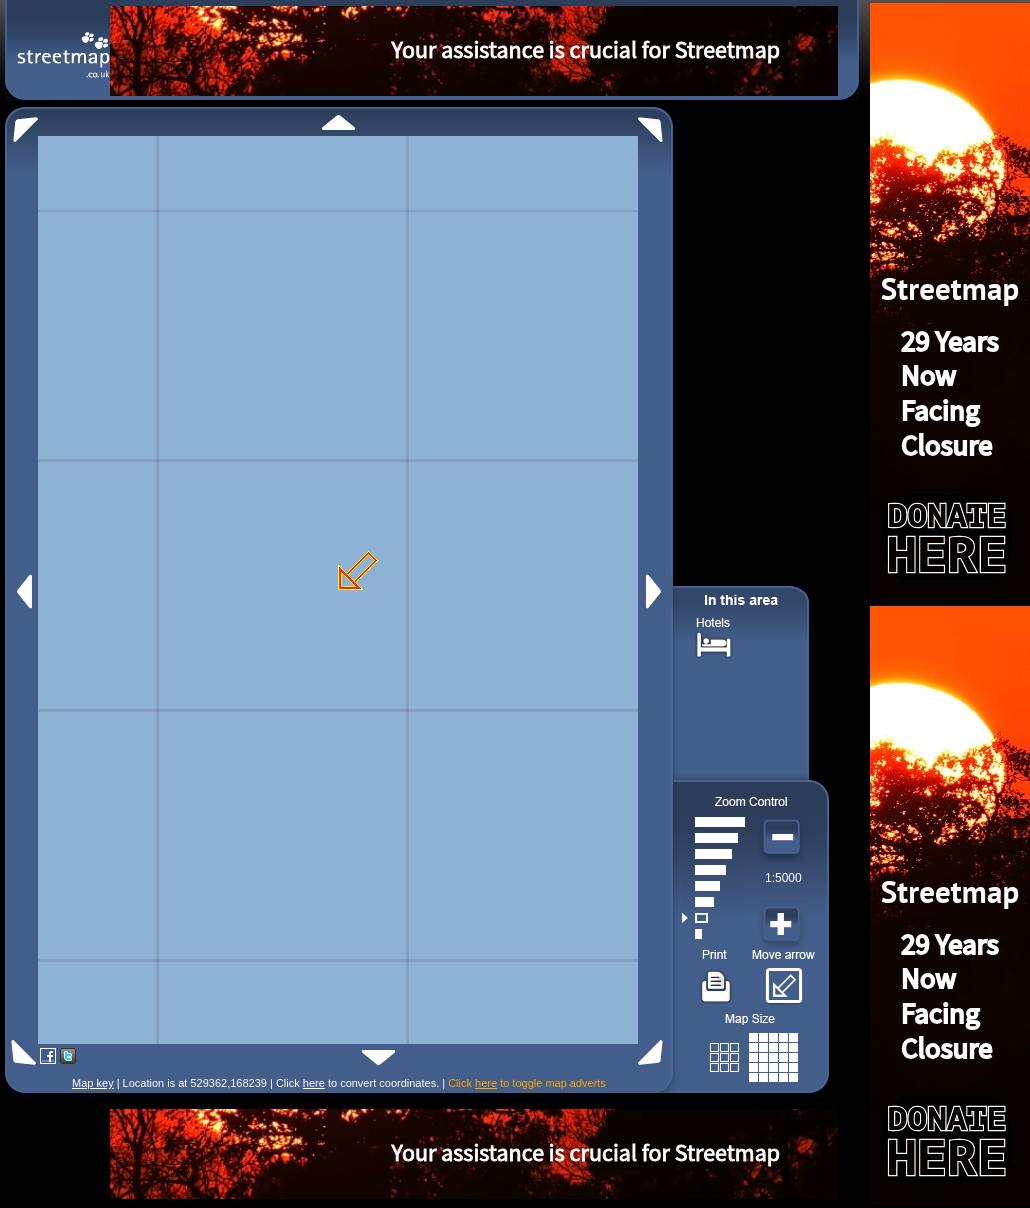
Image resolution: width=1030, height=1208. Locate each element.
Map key (93, 1083)
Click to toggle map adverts (527, 1083)
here (314, 1083)
